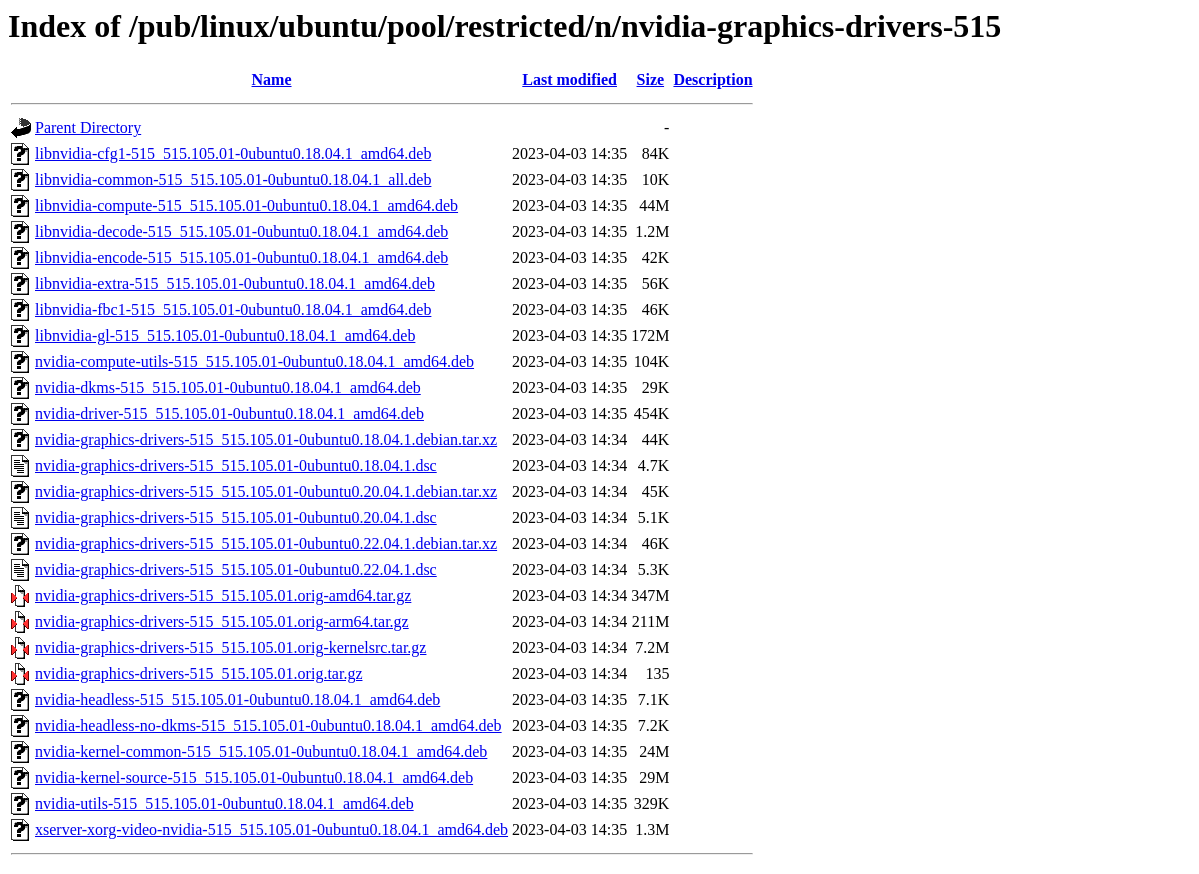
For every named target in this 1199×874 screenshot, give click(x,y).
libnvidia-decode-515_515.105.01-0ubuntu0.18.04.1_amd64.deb (241, 231)
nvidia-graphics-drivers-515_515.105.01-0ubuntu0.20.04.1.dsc (236, 517)
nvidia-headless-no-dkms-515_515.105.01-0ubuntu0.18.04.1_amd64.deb (268, 725)
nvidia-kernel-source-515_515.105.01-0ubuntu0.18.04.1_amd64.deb (254, 777)
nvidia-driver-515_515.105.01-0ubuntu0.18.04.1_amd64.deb (229, 413)
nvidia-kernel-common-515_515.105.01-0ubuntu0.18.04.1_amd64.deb (261, 751)
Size (651, 79)
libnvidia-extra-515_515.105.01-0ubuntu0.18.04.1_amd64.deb (235, 283)
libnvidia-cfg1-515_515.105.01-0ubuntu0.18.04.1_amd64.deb (233, 153)
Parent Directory (88, 127)
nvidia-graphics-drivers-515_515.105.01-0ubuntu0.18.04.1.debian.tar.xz (266, 439)
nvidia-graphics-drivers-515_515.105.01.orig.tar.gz (198, 673)
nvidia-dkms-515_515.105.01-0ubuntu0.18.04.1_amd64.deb (228, 387)
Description (712, 79)
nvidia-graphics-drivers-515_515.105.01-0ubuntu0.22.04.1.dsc (236, 569)
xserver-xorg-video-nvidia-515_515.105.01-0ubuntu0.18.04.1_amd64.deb (271, 829)
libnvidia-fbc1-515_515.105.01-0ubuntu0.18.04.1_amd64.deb (233, 309)
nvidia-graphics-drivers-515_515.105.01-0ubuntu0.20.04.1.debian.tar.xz (266, 491)
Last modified (569, 79)
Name (272, 79)
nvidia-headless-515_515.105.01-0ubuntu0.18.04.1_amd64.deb (237, 699)
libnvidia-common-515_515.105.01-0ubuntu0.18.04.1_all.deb (233, 179)
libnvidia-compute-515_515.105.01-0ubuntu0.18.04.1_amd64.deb (246, 205)
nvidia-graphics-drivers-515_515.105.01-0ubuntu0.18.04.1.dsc (236, 465)
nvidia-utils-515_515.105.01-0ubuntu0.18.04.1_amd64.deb (224, 803)
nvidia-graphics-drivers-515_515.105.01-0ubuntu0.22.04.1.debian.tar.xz (266, 543)
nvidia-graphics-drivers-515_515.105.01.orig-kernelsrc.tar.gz (230, 647)
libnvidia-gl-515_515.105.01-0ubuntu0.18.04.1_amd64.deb (225, 335)
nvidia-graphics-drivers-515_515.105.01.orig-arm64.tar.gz (222, 621)
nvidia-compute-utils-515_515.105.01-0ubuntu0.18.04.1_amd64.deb (254, 361)
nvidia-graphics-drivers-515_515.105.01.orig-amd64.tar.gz (223, 595)
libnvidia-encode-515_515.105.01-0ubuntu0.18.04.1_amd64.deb (241, 257)
